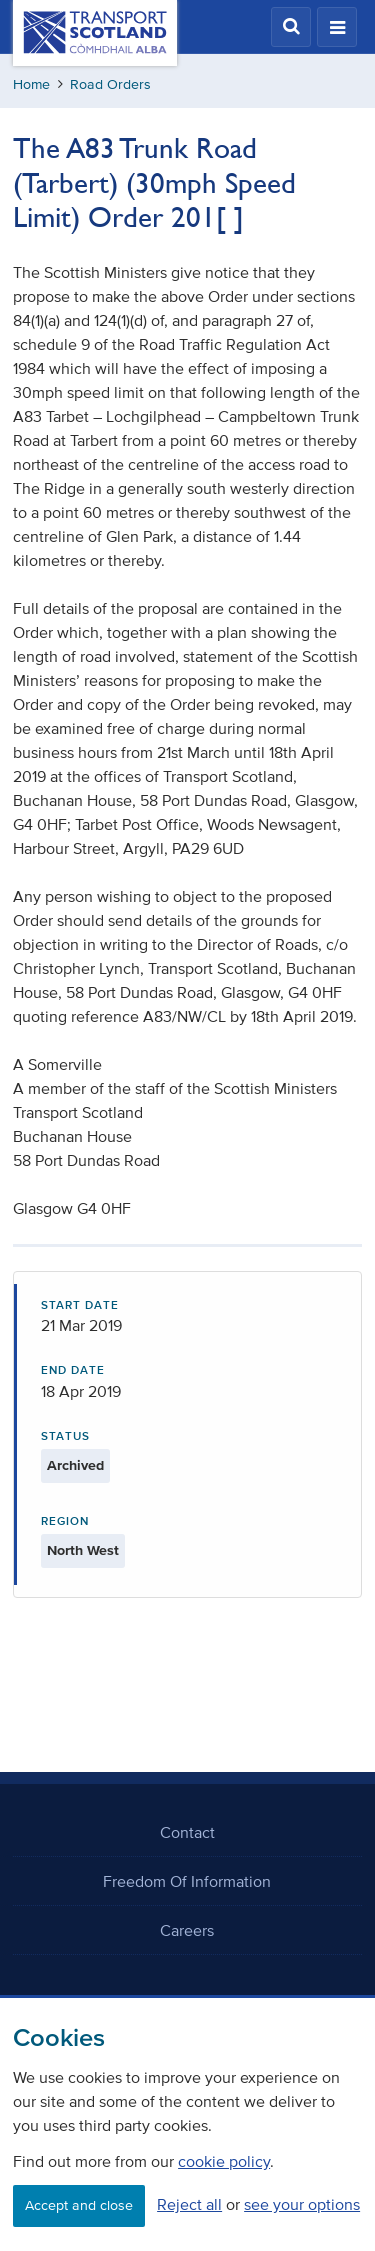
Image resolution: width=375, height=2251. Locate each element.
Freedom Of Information (187, 1881)
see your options (302, 2204)
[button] (291, 27)
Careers (187, 1930)
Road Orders (110, 84)
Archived (75, 1465)
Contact (187, 1832)
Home (31, 84)
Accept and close (79, 2205)
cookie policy (224, 2161)
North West (83, 1550)
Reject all (189, 2204)
